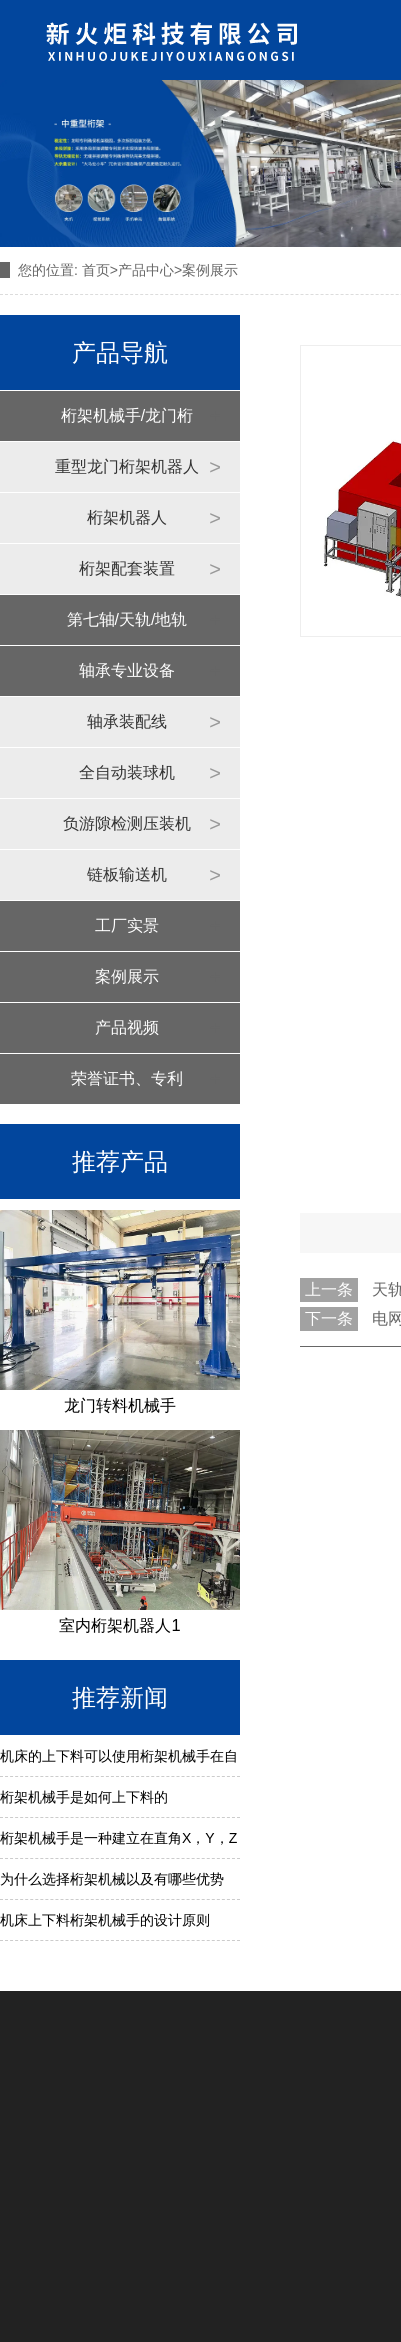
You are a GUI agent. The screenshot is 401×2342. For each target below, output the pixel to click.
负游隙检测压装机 (127, 823)
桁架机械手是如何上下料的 (84, 1797)
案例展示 (127, 976)
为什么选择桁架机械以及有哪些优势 (112, 1879)
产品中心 (146, 270)
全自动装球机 (127, 772)
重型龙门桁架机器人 (127, 466)
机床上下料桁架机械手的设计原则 (105, 1920)
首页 (96, 270)
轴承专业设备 (127, 670)
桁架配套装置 (127, 568)
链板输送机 (127, 874)
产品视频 (127, 1027)
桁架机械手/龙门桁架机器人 (127, 424)
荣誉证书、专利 (127, 1078)
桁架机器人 (127, 517)
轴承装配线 (127, 721)
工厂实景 (127, 925)
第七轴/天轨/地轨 (127, 619)
